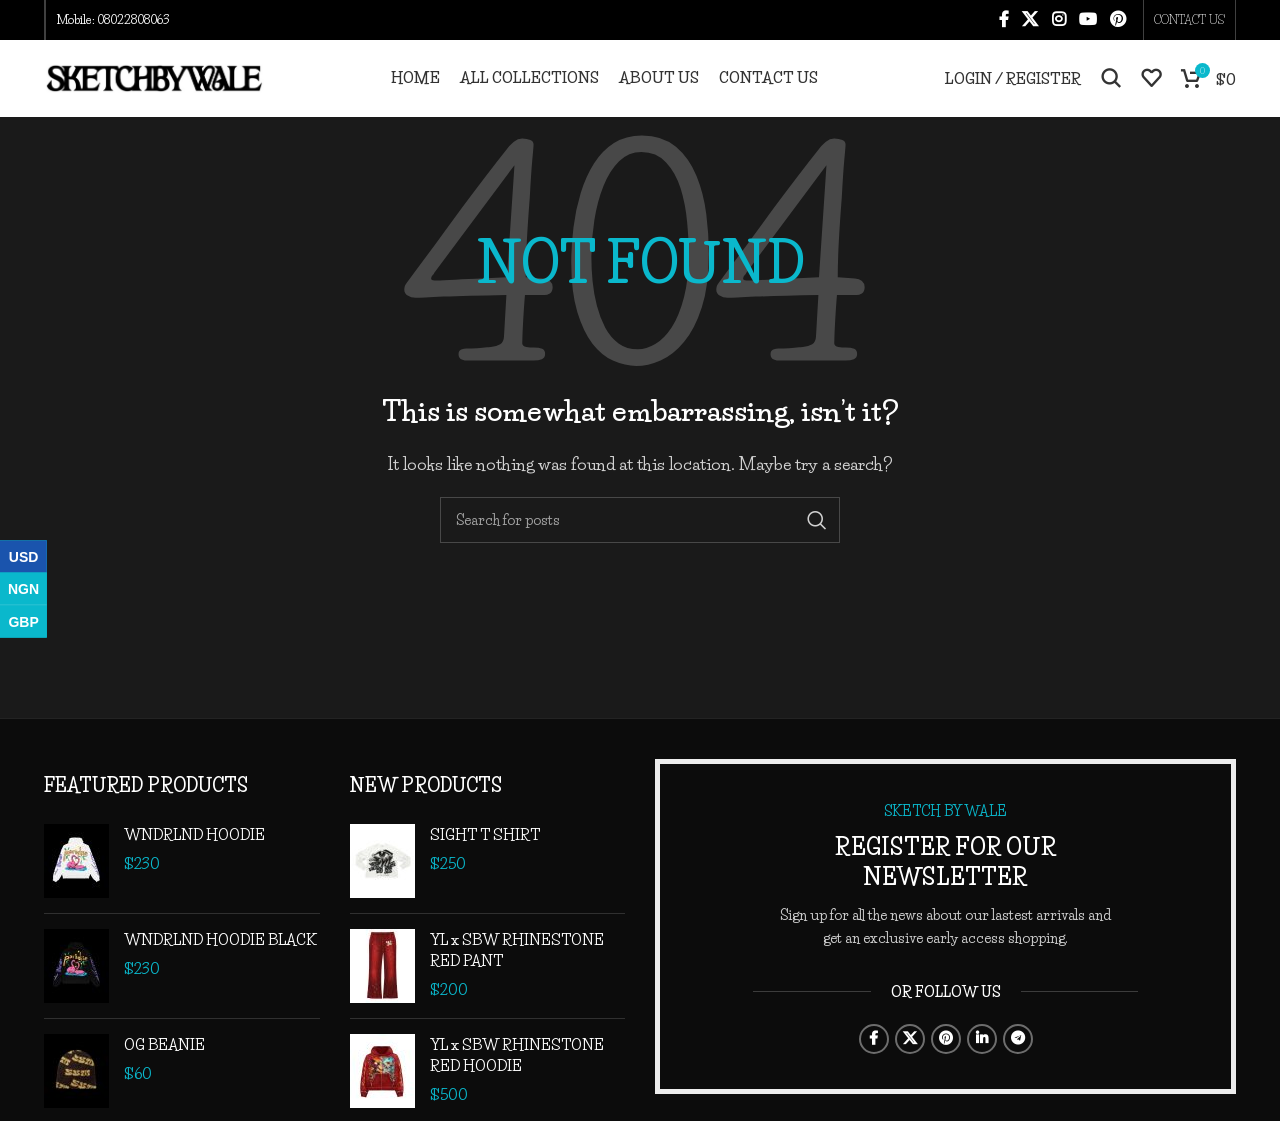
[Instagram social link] (1058, 21)
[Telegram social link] (1018, 1064)
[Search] (1111, 92)
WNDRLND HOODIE (194, 860)
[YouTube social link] (1087, 21)
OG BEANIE (164, 1070)
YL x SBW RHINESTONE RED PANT (517, 976)
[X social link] (1030, 21)
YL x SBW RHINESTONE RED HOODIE (517, 1081)
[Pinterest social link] (1118, 21)
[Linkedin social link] (982, 1064)
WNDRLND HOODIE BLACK (220, 965)
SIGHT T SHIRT (485, 860)
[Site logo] (154, 89)
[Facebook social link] (1003, 21)
